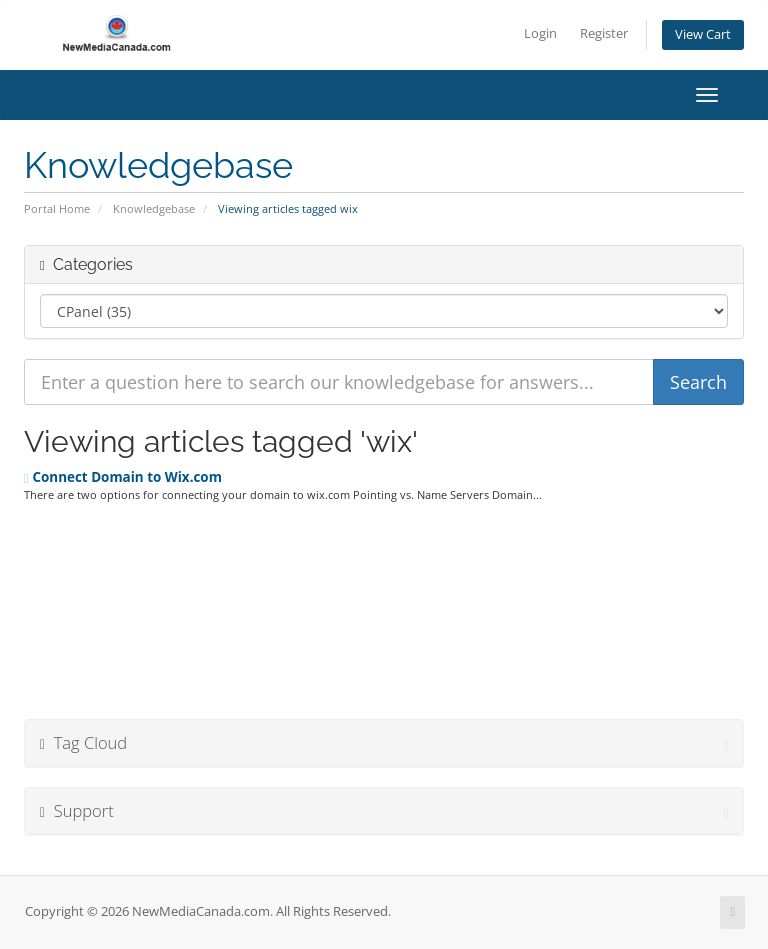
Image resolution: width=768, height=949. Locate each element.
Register (604, 33)
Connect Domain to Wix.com (123, 477)
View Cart (703, 34)
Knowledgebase (154, 208)
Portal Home (57, 208)
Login (540, 33)
